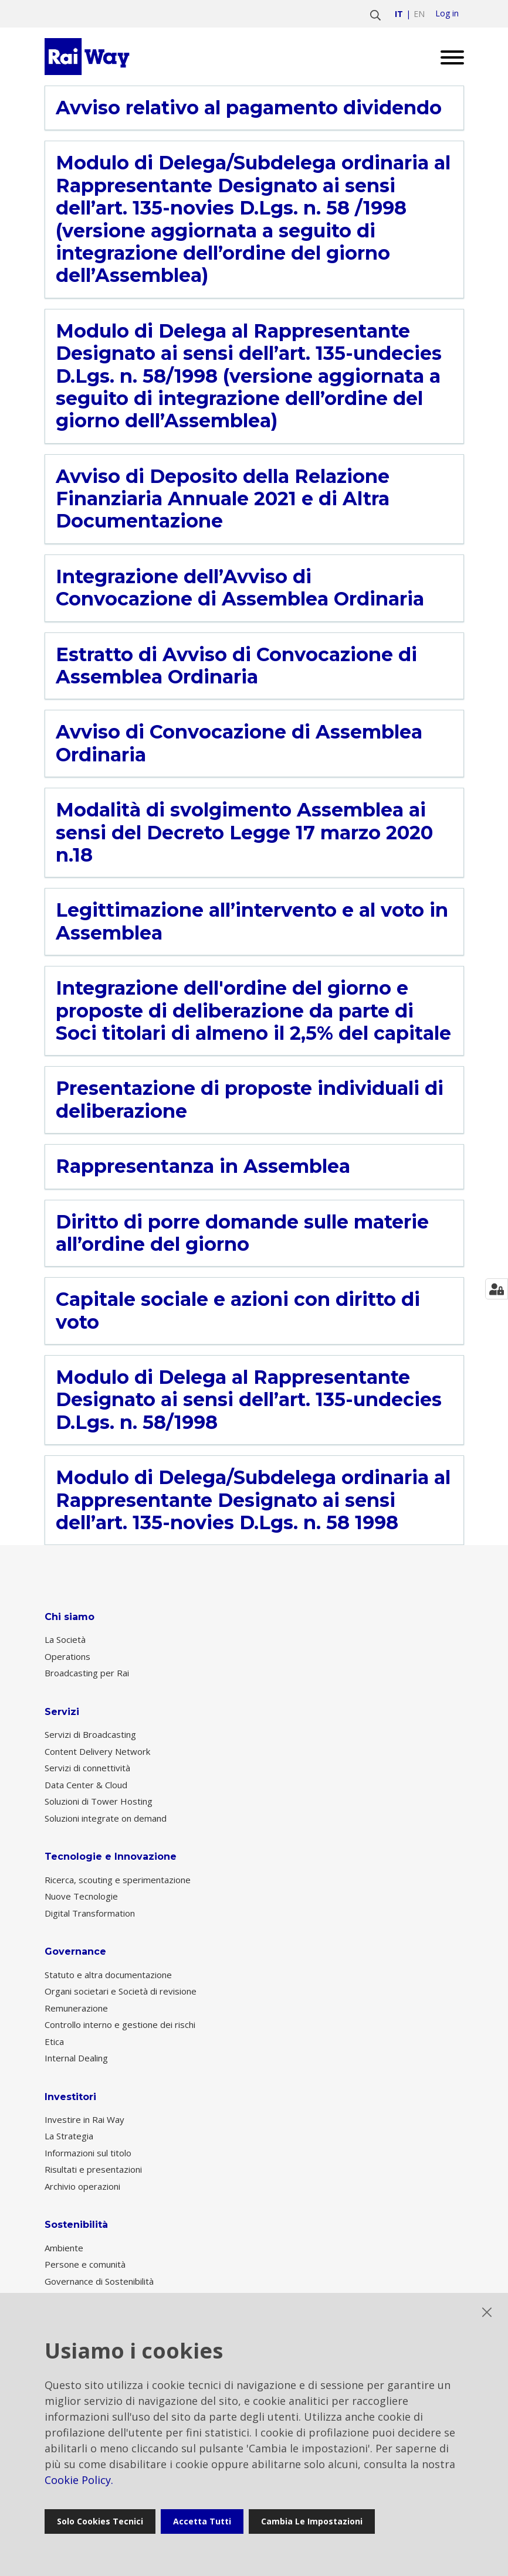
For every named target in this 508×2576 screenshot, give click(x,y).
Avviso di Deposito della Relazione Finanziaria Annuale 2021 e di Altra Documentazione (223, 499)
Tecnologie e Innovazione (111, 1856)
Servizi (62, 1711)
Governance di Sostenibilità (99, 2281)
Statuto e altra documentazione (108, 1975)
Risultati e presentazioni (93, 2169)
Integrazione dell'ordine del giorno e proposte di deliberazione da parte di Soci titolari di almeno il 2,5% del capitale (253, 1010)
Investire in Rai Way (84, 2119)
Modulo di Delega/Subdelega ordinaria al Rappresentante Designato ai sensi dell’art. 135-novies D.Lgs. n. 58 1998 (253, 1500)
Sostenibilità (76, 2224)
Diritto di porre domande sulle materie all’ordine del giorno (242, 1233)
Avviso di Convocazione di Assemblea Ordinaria (239, 743)
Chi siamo (69, 1616)
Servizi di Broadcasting (90, 1734)
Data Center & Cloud (86, 1785)
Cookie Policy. (79, 2480)
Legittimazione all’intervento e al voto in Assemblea (252, 921)
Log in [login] (447, 13)
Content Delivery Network (97, 1751)
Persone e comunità (85, 2264)
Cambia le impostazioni (312, 2521)
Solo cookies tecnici (100, 2521)
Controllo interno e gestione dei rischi (120, 2024)
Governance (75, 1951)
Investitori (70, 2096)
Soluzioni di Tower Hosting (99, 1801)
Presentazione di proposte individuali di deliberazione (249, 1099)
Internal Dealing (76, 2058)
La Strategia (69, 2136)
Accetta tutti (202, 2521)
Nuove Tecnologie (81, 1896)
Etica (54, 2041)
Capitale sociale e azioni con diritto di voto (238, 1310)
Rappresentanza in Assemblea (203, 1166)
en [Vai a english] (419, 13)
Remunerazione (76, 2008)
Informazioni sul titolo (88, 2153)
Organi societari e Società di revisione (121, 1991)
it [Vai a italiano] (399, 13)
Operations (67, 1656)
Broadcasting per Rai (87, 1673)
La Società (65, 1639)
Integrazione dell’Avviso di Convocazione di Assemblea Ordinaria (240, 588)
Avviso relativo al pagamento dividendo (249, 108)
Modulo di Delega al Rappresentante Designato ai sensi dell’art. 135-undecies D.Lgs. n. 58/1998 (249, 1400)
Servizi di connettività (87, 1768)
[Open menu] (448, 57)
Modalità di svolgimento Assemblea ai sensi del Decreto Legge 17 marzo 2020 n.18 (244, 832)
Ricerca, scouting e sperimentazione (118, 1880)
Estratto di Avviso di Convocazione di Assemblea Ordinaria (236, 666)
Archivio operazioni (82, 2186)
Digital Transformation (90, 1913)
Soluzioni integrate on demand (106, 1818)
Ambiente (64, 2248)
